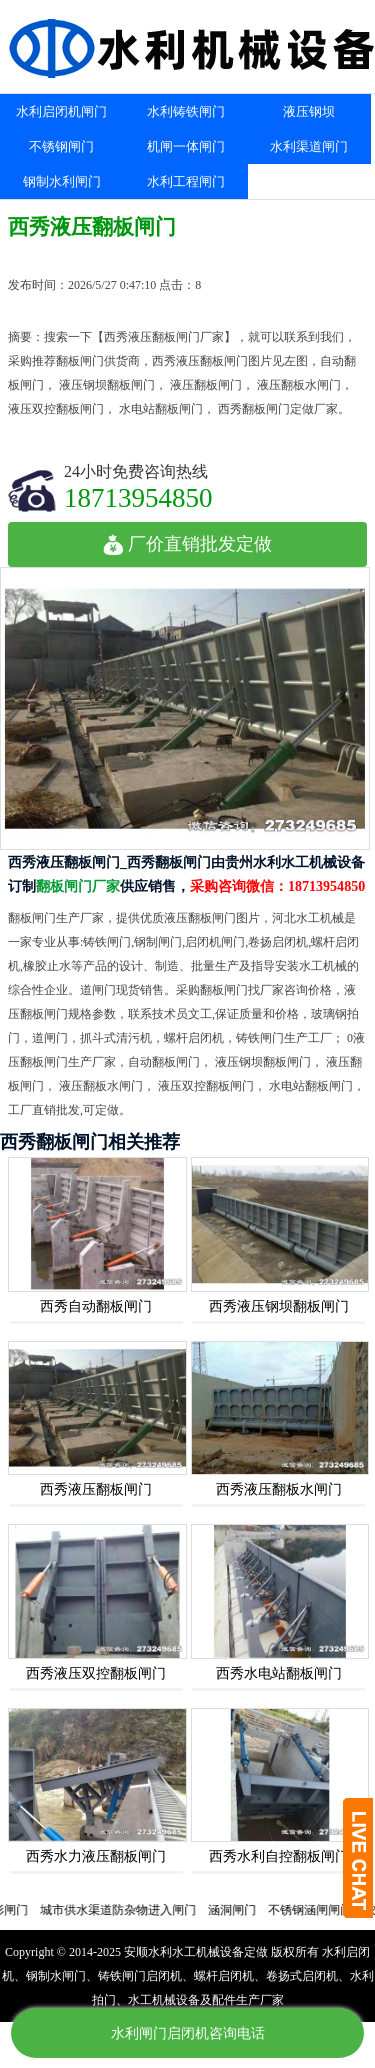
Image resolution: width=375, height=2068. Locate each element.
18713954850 (138, 497)
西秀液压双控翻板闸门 (96, 1673)
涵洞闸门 (243, 1910)
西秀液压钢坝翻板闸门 (279, 1306)
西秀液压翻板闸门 (96, 1489)
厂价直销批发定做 (187, 544)
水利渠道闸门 (309, 146)
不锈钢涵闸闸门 (321, 1910)
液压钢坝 (309, 111)
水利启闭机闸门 (61, 111)
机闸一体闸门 (186, 146)
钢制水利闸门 (62, 181)
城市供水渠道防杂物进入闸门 (129, 1910)
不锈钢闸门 (61, 146)
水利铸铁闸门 (186, 111)
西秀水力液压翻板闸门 (96, 1856)
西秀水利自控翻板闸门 (279, 1856)
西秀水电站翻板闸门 (279, 1673)
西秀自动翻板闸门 (96, 1306)
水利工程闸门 (186, 181)
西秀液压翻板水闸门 (279, 1489)
